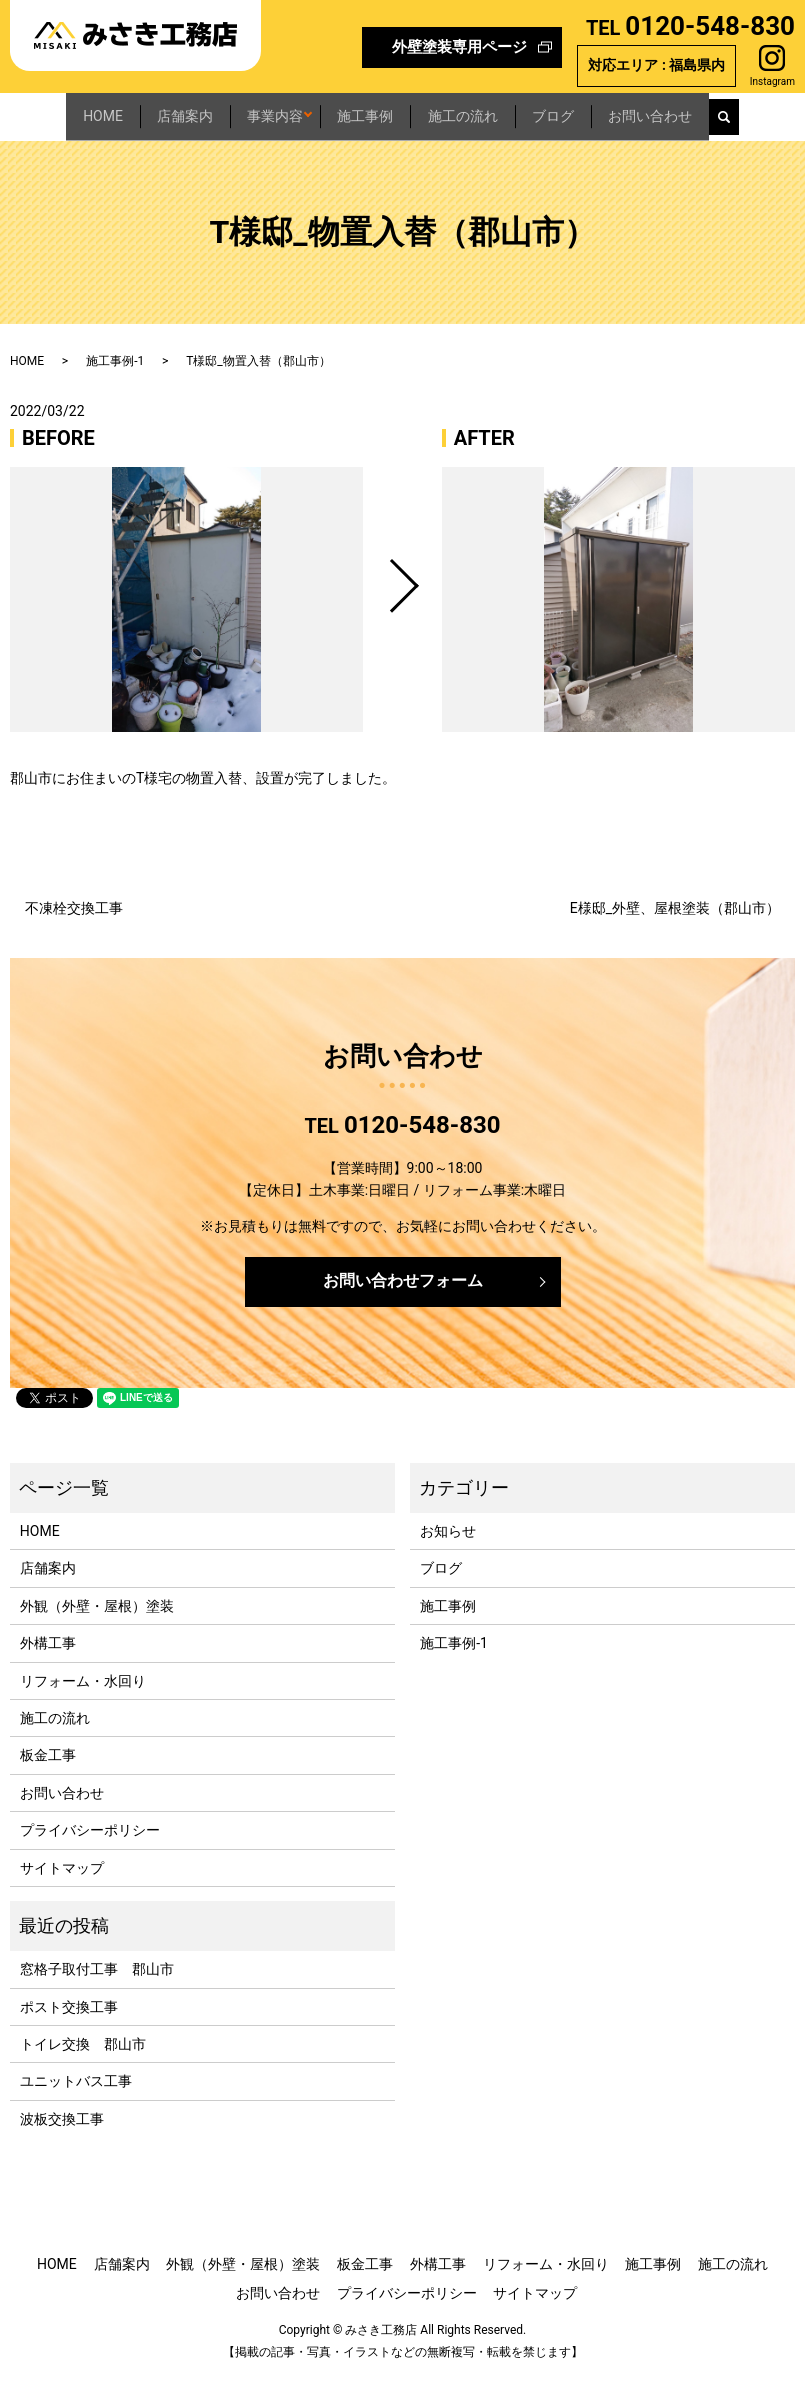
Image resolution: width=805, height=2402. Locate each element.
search (26, 150)
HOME (48, 111)
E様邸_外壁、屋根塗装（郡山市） (675, 935)
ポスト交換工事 (69, 2033)
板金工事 (48, 1782)
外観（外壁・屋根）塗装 (97, 1632)
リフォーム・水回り (83, 1707)
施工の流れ (495, 111)
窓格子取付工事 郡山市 (97, 1996)
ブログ (607, 111)
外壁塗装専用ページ (459, 47)
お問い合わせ (726, 111)
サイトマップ (62, 1894)
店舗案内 (152, 111)
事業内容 (264, 111)
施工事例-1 (115, 387)
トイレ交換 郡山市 (83, 2071)
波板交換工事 (62, 2145)
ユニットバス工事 (76, 2108)
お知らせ (448, 1557)
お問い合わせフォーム (403, 1307)
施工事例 (376, 111)
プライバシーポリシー (90, 1857)
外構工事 (48, 1670)
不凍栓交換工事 (74, 935)
